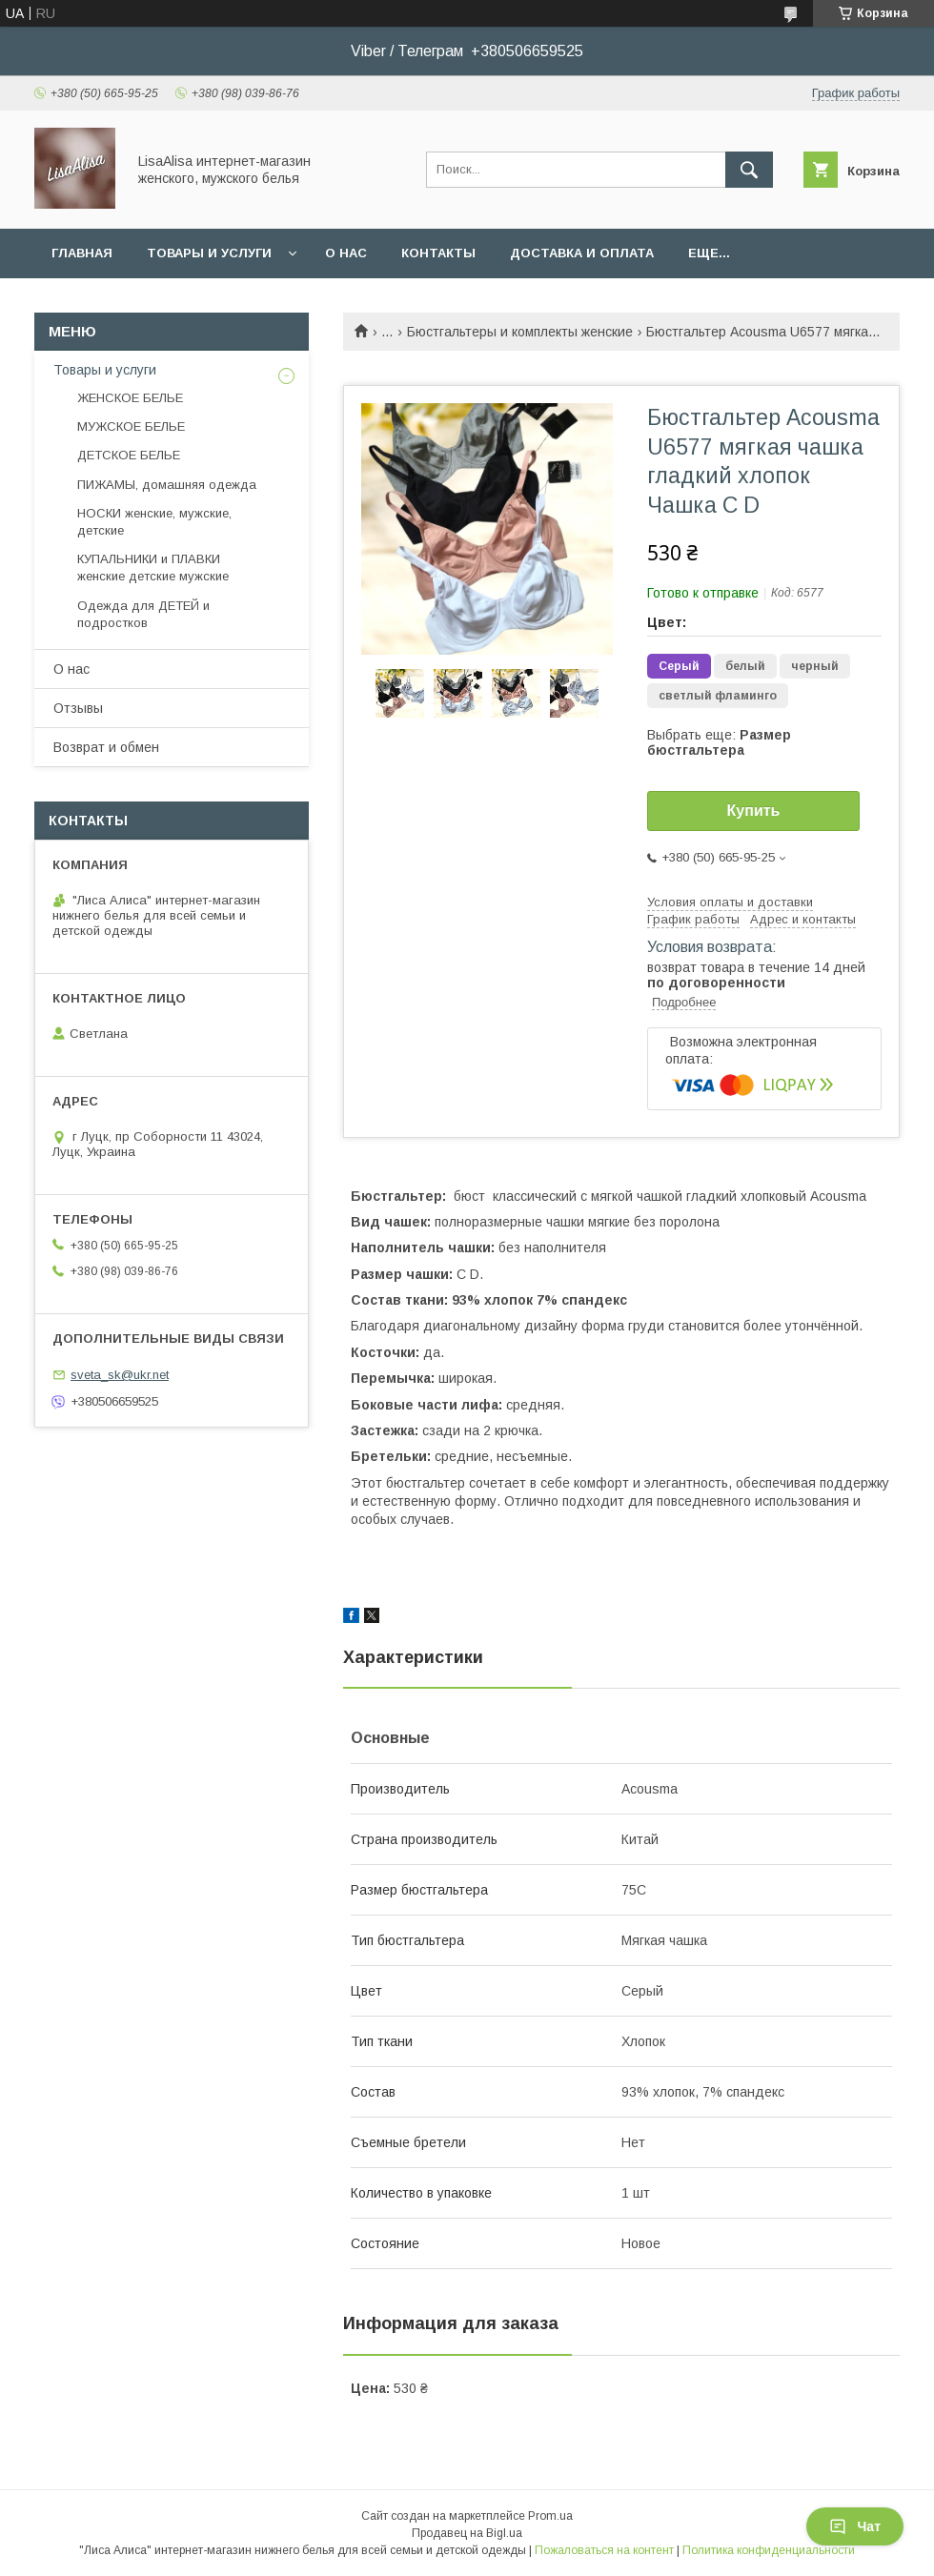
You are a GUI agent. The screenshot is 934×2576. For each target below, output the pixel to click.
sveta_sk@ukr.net (120, 1375)
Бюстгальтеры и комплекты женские (520, 331)
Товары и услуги (209, 253)
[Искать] (749, 170)
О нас (346, 253)
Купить (754, 810)
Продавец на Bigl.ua (467, 2533)
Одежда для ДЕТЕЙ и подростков (143, 614)
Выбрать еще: (719, 742)
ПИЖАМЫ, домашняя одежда (166, 484)
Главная (81, 253)
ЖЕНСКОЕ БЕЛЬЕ (130, 398)
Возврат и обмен (106, 747)
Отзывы (78, 708)
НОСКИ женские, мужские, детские (154, 522)
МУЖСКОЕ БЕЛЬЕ (131, 426)
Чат (855, 2526)
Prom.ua (550, 2516)
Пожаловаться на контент (604, 2550)
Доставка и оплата (582, 253)
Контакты (438, 253)
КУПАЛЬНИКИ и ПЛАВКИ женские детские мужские (153, 567)
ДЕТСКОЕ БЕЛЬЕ (128, 455)
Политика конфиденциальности (768, 2550)
